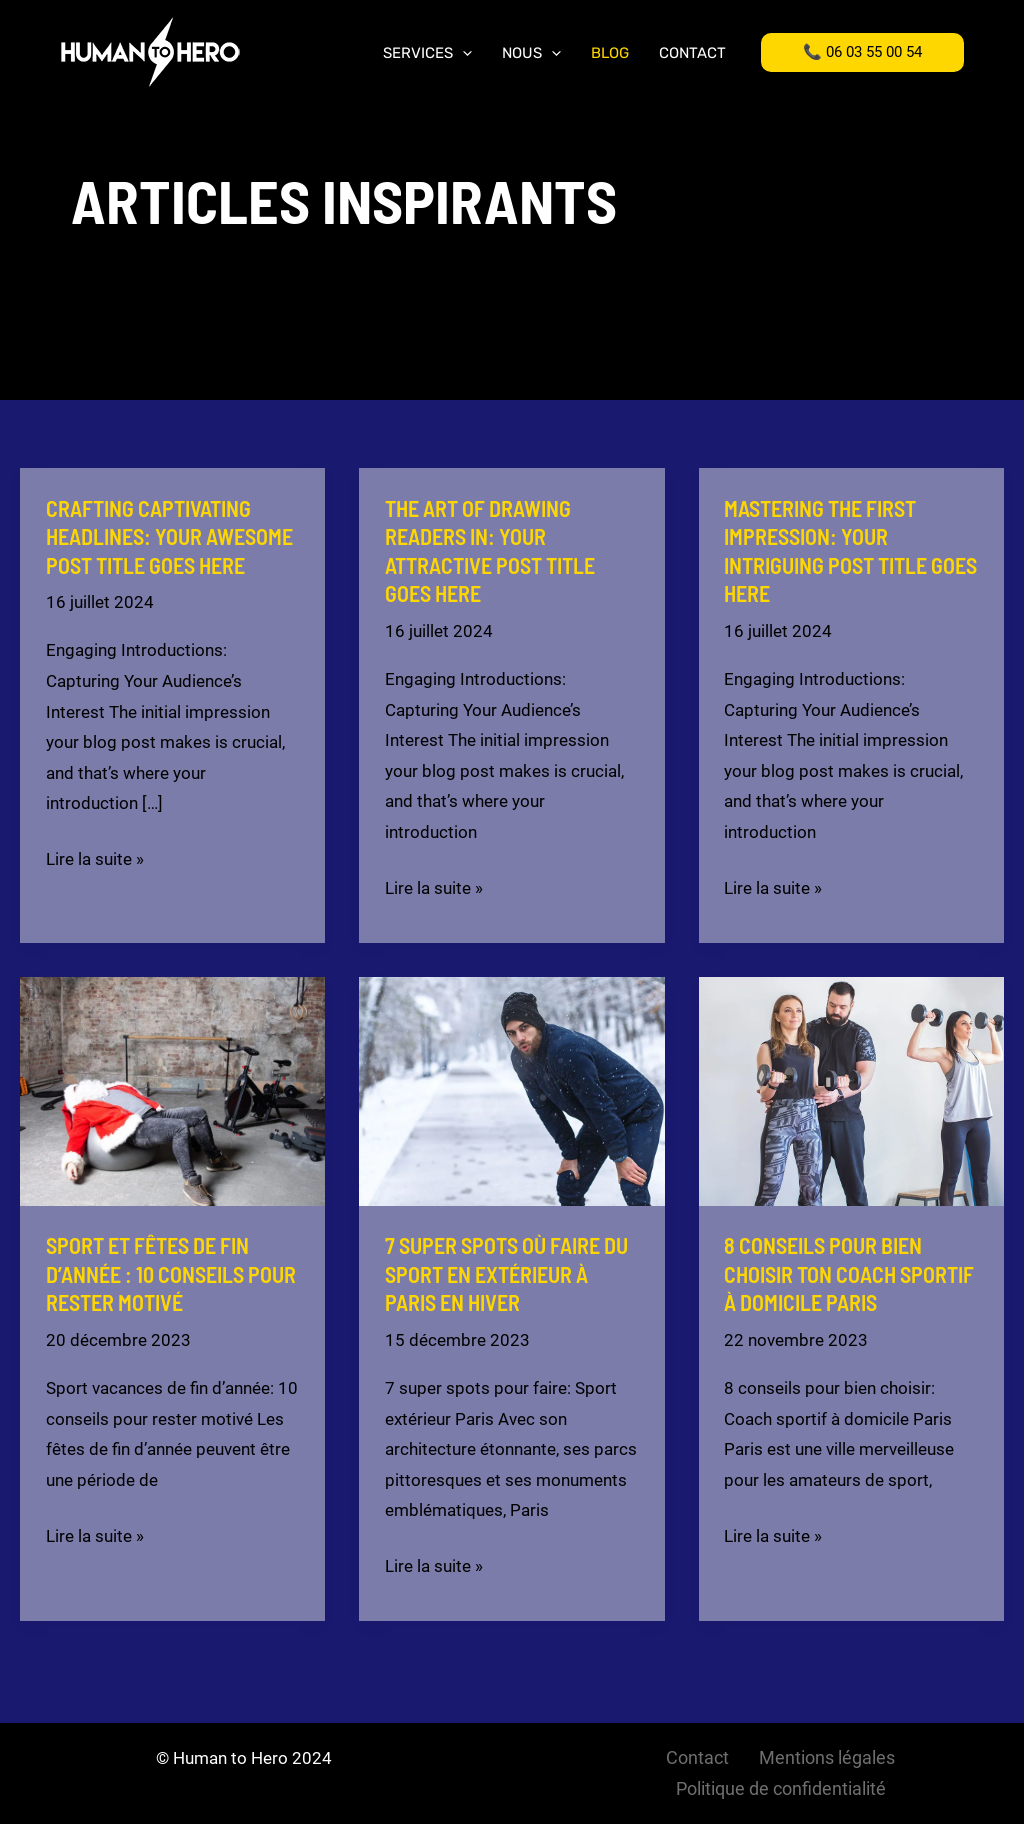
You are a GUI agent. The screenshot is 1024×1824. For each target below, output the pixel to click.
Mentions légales (827, 1757)
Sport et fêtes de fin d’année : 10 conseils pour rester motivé (171, 1273)
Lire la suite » (95, 859)
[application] (462, 53)
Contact (692, 53)
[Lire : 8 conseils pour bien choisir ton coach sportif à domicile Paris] (851, 1090)
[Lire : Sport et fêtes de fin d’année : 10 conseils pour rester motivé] (172, 1090)
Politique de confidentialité (781, 1788)
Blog (610, 53)
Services (427, 53)
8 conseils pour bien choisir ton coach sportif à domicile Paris (849, 1273)
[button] (862, 52)
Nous (531, 53)
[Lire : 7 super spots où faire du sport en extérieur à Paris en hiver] (511, 1090)
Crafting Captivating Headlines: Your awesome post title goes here (169, 536)
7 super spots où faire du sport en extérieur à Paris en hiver (506, 1273)
